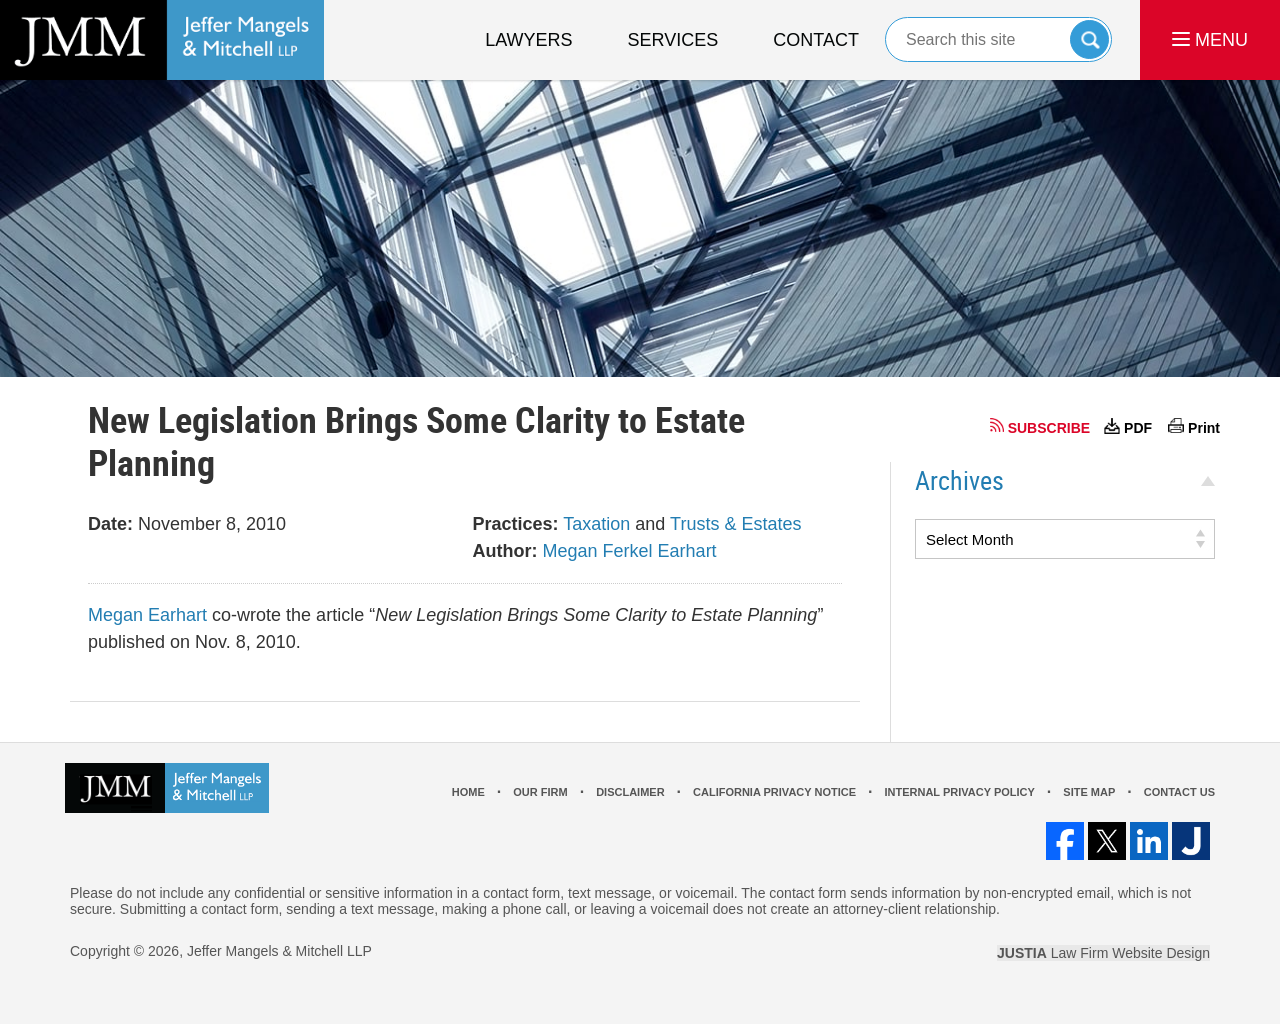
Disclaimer (630, 792)
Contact (816, 40)
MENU (1210, 40)
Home (468, 792)
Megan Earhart (147, 615)
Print (1204, 428)
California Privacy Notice (774, 792)
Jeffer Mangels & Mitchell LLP (279, 951)
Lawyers (528, 40)
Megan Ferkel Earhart (630, 551)
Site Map (1089, 792)
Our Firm (540, 792)
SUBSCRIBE (1049, 428)
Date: (110, 524)
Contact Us (1179, 792)
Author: (505, 551)
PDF (1138, 428)
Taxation (596, 524)
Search (1089, 39)
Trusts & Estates (735, 524)
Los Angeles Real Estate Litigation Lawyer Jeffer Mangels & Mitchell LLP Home (162, 40)
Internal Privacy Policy (959, 792)
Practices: (516, 524)
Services (673, 40)
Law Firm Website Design (1103, 953)
